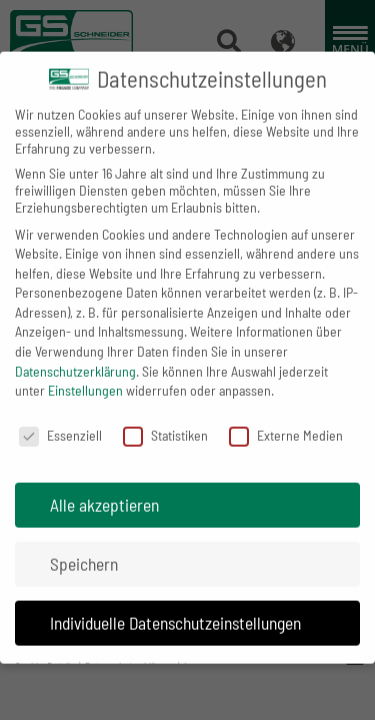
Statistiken (165, 419)
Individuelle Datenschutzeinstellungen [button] (175, 607)
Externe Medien (286, 419)
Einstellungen (85, 375)
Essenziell (60, 419)
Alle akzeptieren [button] (104, 489)
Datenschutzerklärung (75, 355)
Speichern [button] (84, 548)
